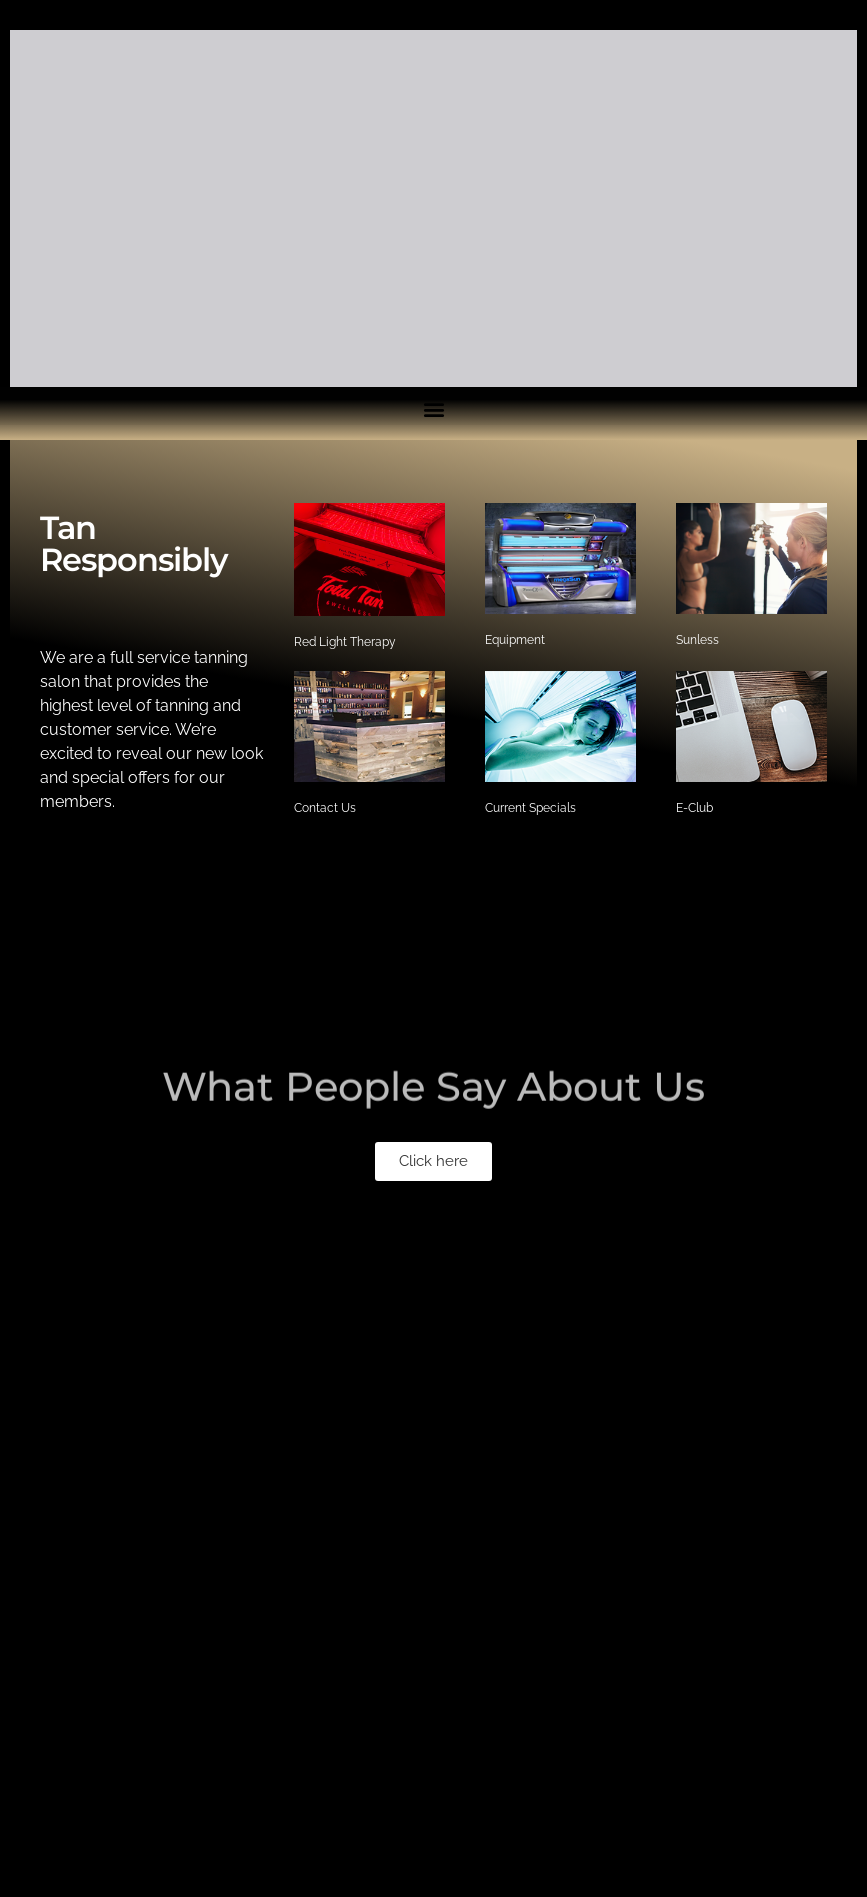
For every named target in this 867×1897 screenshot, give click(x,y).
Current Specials (530, 808)
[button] (433, 1161)
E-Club (694, 808)
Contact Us (325, 808)
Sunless (697, 640)
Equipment (515, 640)
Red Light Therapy (345, 642)
